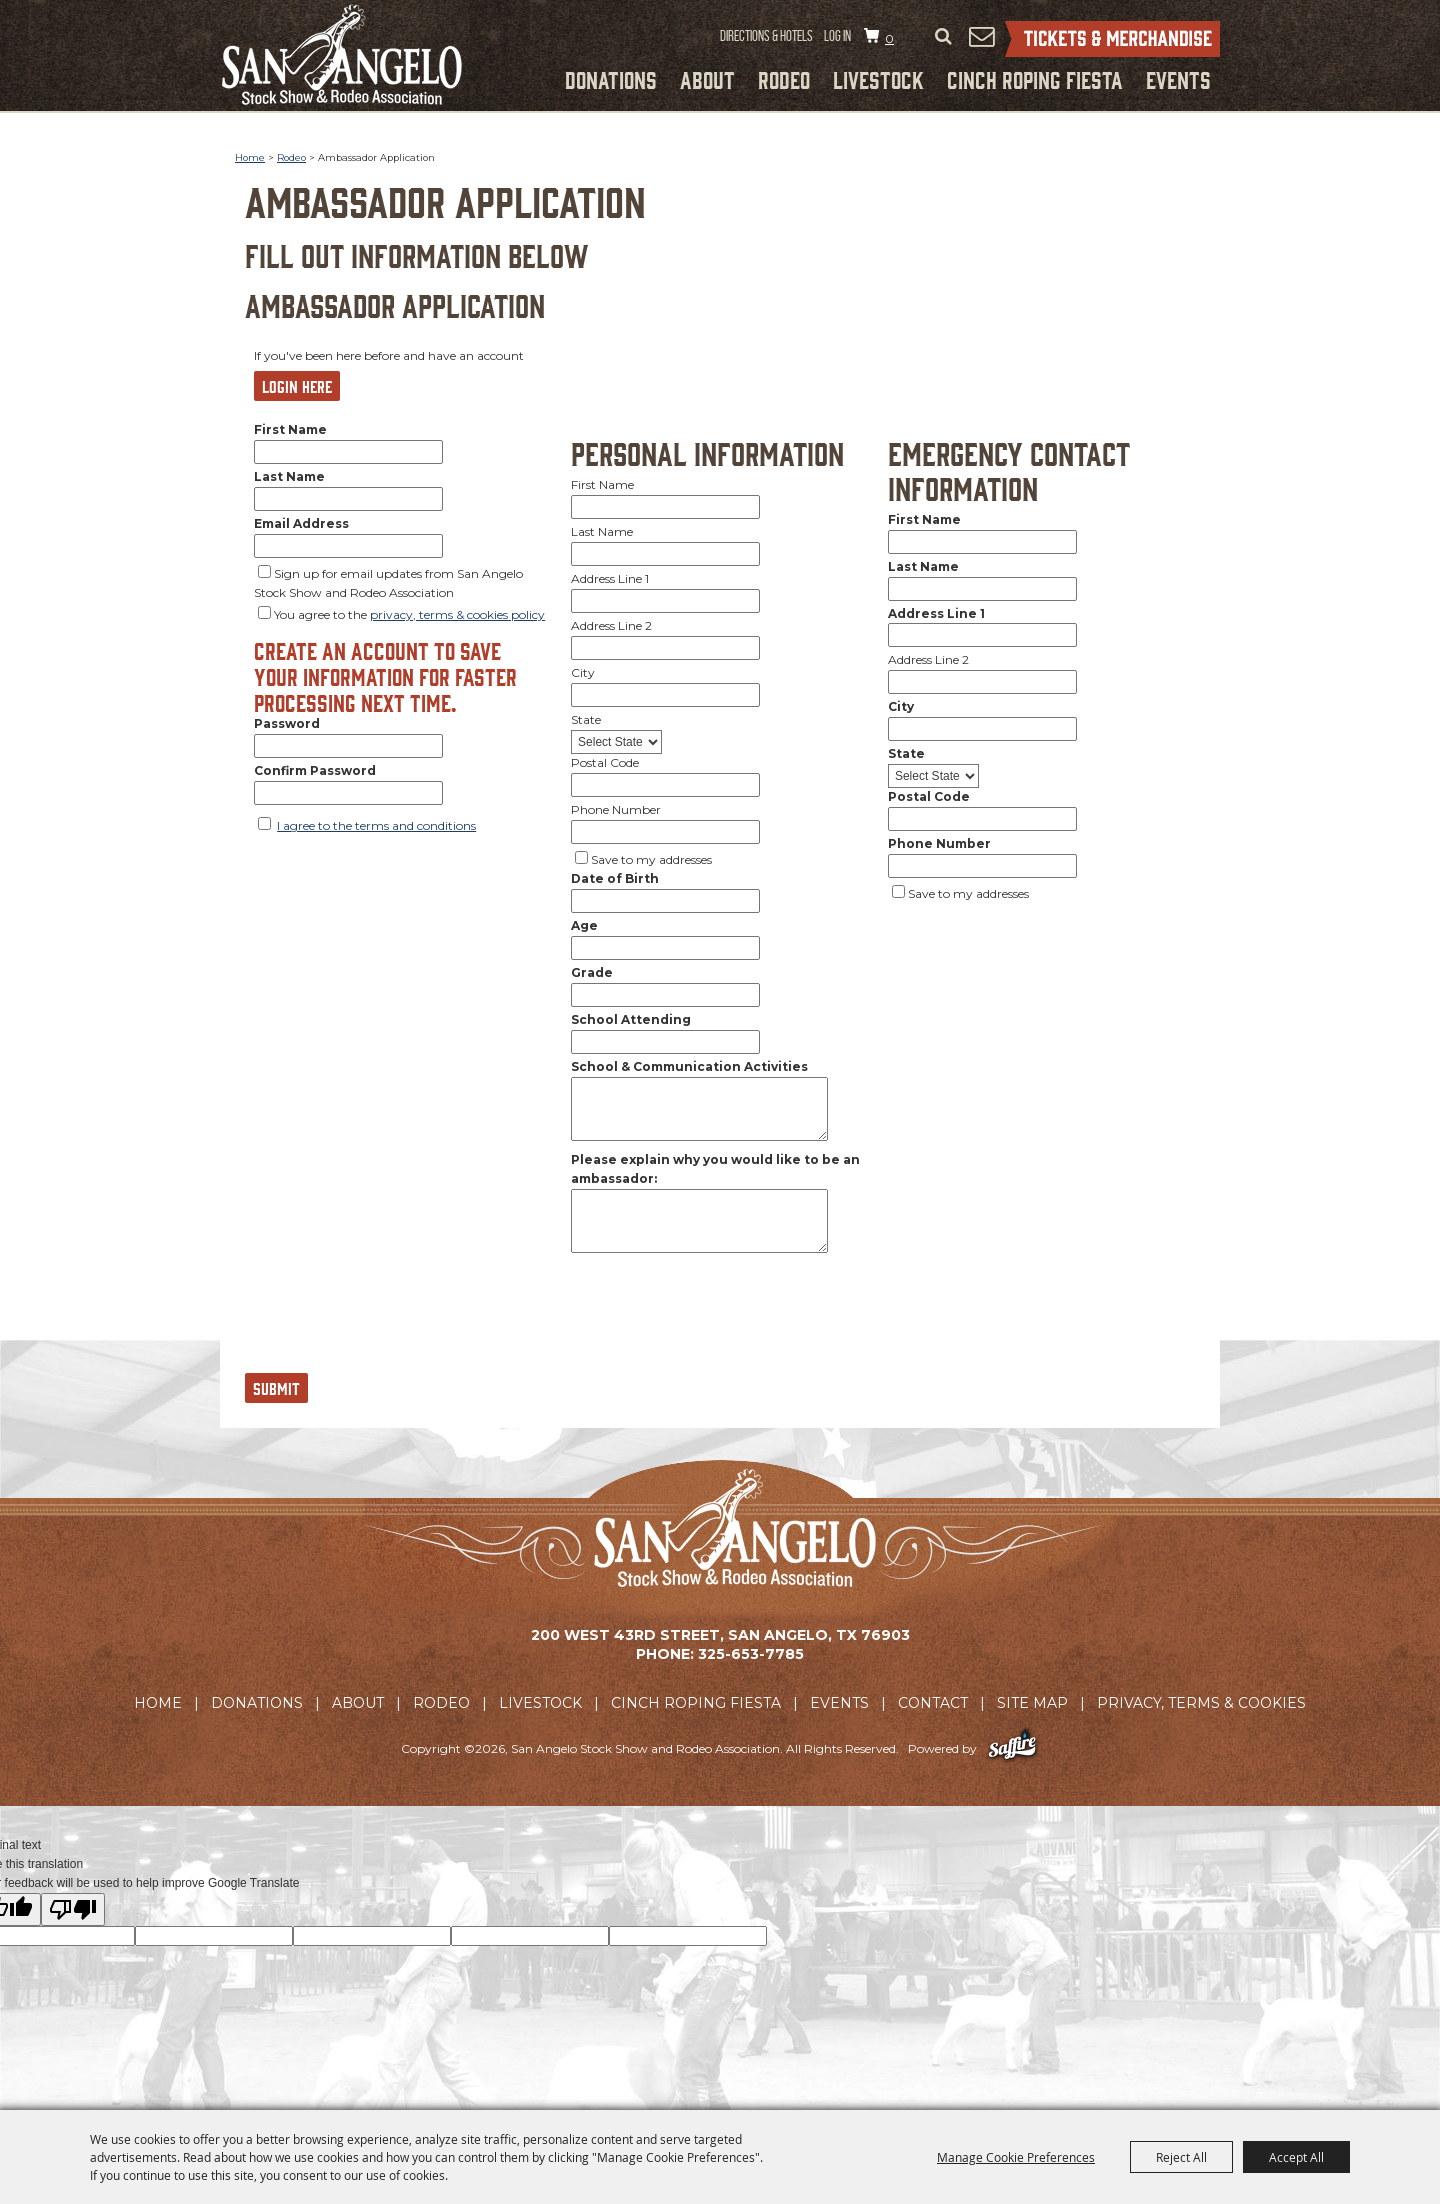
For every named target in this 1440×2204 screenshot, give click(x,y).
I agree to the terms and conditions (376, 825)
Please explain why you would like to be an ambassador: (715, 1169)
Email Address (301, 523)
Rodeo (784, 79)
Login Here (297, 386)
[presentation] (397, 1322)
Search (943, 37)
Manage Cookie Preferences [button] (1016, 2157)
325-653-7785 (751, 1654)
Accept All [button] (1296, 2157)
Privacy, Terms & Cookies (1201, 1703)
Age (584, 925)
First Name (290, 429)
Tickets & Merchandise (1112, 39)
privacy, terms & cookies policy (457, 614)
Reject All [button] (1181, 2157)
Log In (837, 36)
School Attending (631, 1019)
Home (250, 157)
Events (1178, 79)
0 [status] (889, 38)
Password (287, 723)
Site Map (1032, 1703)
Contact (933, 1703)
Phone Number (616, 809)
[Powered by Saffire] (1012, 1748)
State (586, 719)
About (707, 79)
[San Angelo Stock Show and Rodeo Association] (342, 54)
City (583, 672)
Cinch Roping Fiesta (1035, 79)
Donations (611, 79)
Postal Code (605, 762)
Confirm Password (315, 770)
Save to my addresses (651, 859)
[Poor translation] (73, 1909)
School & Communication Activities (689, 1066)
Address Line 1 (610, 578)
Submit (276, 1388)
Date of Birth (615, 878)
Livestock (878, 79)
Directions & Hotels (766, 36)
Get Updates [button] (981, 36)
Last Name (289, 476)
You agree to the (409, 614)
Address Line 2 (611, 625)
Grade (592, 972)
